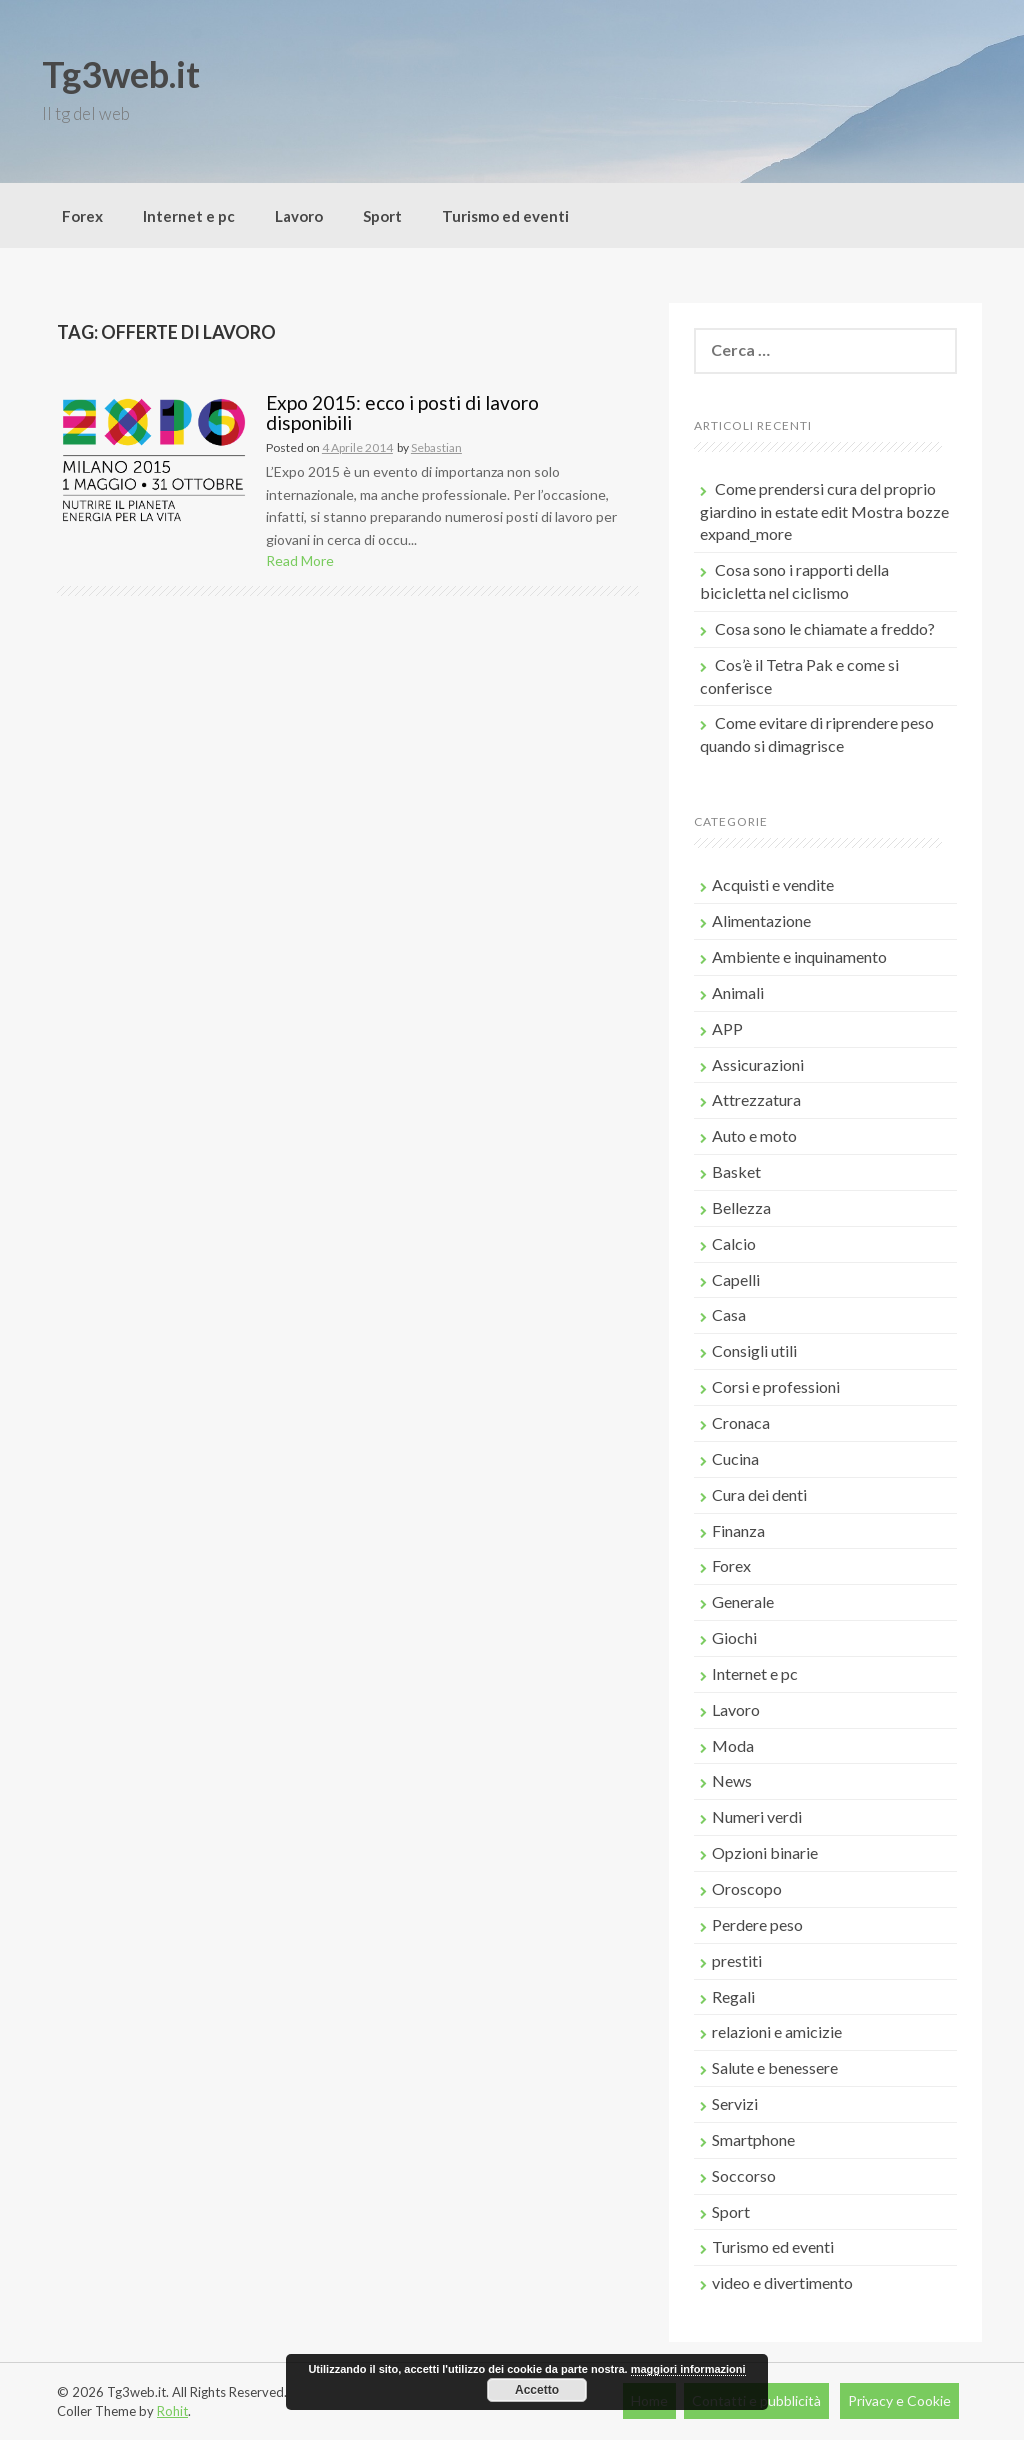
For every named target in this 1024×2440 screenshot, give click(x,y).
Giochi (734, 1637)
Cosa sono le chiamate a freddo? (825, 628)
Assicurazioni (758, 1064)
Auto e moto (754, 1135)
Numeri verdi (757, 1816)
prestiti (737, 1960)
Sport (382, 216)
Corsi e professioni (776, 1386)
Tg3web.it (121, 74)
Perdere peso (757, 1924)
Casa (729, 1314)
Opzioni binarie (765, 1852)
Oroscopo (747, 1888)
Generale (743, 1601)
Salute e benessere (775, 2067)
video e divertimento (782, 2282)
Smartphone (753, 2139)
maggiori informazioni (688, 2369)
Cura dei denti (759, 1494)
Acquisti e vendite (773, 884)
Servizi (735, 2103)
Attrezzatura (756, 1099)
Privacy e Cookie (899, 2400)
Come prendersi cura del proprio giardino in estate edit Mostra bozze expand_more (824, 511)
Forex (82, 216)
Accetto (537, 2390)
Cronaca (741, 1422)
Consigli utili (754, 1350)
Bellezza (741, 1207)
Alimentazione (761, 920)
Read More (300, 560)
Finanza (738, 1530)
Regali (733, 1996)
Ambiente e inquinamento (799, 956)
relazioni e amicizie (777, 2031)
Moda (733, 1745)
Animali (738, 992)
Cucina (735, 1458)
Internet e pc (189, 216)
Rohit (172, 2411)
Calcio (734, 1243)
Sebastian (436, 447)
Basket (736, 1171)
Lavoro (299, 216)
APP (727, 1028)
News (732, 1780)
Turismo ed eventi (505, 216)
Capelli (736, 1279)
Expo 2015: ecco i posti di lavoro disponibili (402, 413)
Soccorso (744, 2175)
